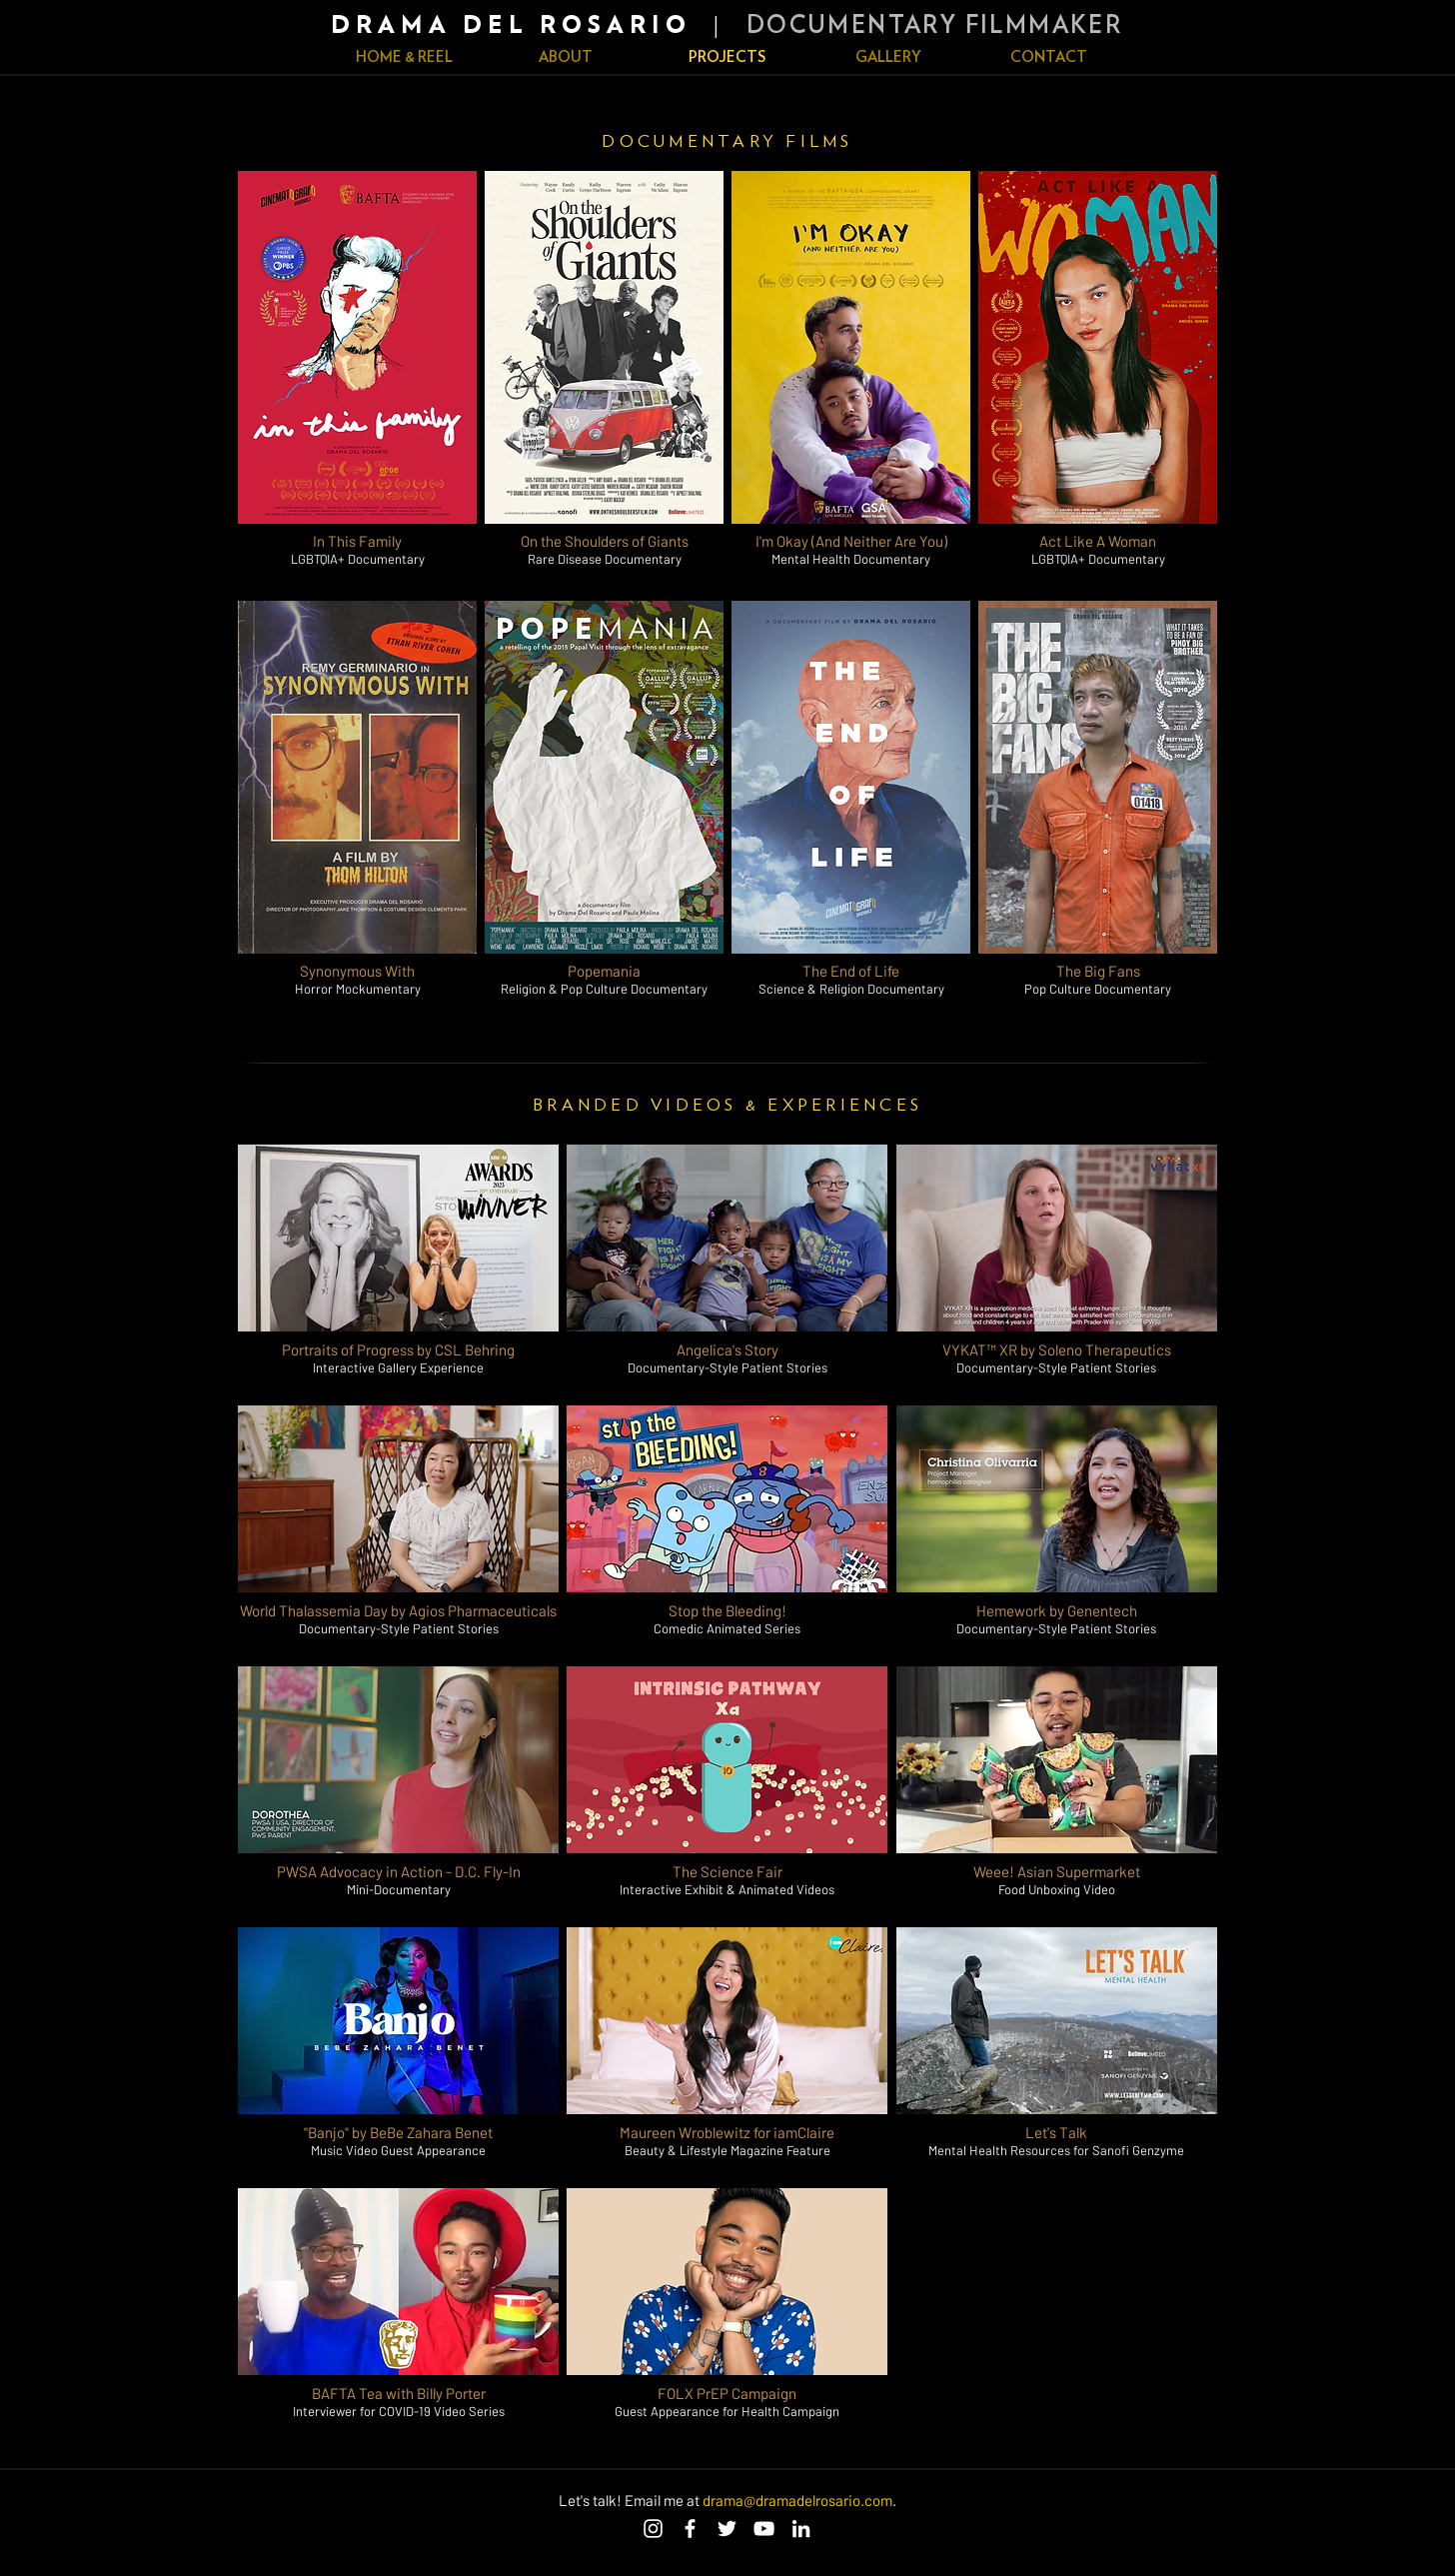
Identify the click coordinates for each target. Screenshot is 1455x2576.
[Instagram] (653, 2528)
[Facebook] (690, 2528)
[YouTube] (763, 2528)
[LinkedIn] (800, 2528)
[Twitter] (727, 2528)
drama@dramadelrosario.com (797, 2500)
